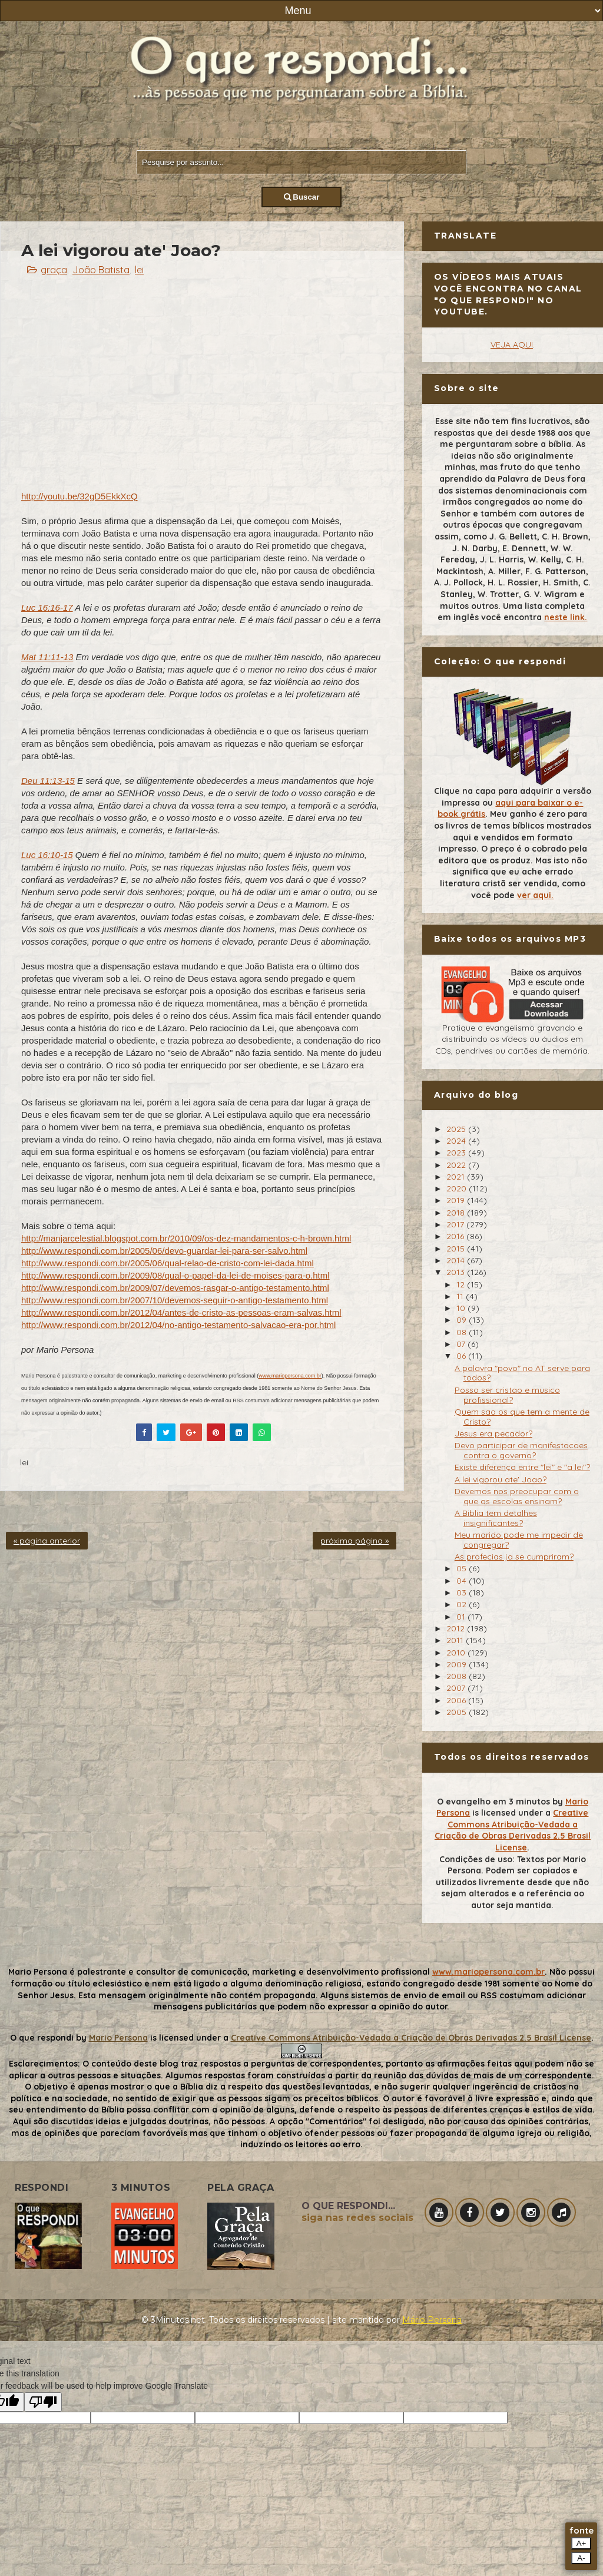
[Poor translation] (43, 2402)
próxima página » (354, 1540)
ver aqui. (535, 895)
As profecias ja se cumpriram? (514, 1556)
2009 (457, 1664)
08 (462, 1332)
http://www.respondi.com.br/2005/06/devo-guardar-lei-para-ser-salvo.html (164, 1251)
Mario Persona (118, 2037)
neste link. (565, 617)
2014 (456, 1260)
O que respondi (42, 2037)
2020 (457, 1188)
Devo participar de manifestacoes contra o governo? (521, 1450)
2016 (456, 1236)
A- (581, 2558)
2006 (457, 1700)
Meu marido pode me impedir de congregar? (519, 1539)
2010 (457, 1652)
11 (461, 1296)
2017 (456, 1224)
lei (139, 270)
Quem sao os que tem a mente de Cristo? (522, 1416)
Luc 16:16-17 (47, 607)
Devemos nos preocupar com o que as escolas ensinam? (517, 1496)
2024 (457, 1140)
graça (54, 270)
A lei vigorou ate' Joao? (500, 1479)
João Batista (101, 270)
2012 (456, 1628)
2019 (456, 1200)
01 (462, 1616)
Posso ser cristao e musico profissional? (507, 1395)
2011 (456, 1640)
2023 (457, 1152)
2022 (457, 1165)
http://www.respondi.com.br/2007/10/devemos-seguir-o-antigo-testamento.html (174, 1300)
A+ (582, 2543)
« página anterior (47, 1540)
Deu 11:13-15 (48, 781)
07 (462, 1344)
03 (462, 1592)
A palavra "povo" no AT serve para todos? (522, 1373)
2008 (457, 1676)
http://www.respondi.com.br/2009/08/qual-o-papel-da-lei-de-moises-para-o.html (175, 1275)
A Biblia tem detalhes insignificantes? (496, 1518)
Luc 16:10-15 (47, 855)
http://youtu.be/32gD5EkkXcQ (79, 496)
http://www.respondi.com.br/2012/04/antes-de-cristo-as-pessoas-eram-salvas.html (181, 1312)
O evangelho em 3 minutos (493, 1801)
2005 (457, 1712)
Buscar (302, 197)
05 (462, 1568)
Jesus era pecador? (493, 1433)
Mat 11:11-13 (47, 657)
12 (461, 1284)
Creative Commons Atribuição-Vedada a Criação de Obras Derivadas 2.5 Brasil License (513, 1830)
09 (462, 1320)
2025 (457, 1129)
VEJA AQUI (512, 344)
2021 (456, 1176)
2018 (456, 1212)
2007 (457, 1688)
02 (462, 1604)
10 (462, 1308)
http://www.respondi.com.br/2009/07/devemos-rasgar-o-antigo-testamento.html (175, 1288)
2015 (456, 1248)
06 (462, 1355)
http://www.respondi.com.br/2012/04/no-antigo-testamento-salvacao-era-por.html (178, 1325)
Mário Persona (432, 2320)
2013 (456, 1272)
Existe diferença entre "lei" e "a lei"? (522, 1467)
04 (462, 1580)
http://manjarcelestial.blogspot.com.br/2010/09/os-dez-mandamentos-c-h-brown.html (186, 1238)
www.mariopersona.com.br (290, 1376)
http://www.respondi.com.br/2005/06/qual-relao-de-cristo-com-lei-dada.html (167, 1263)
